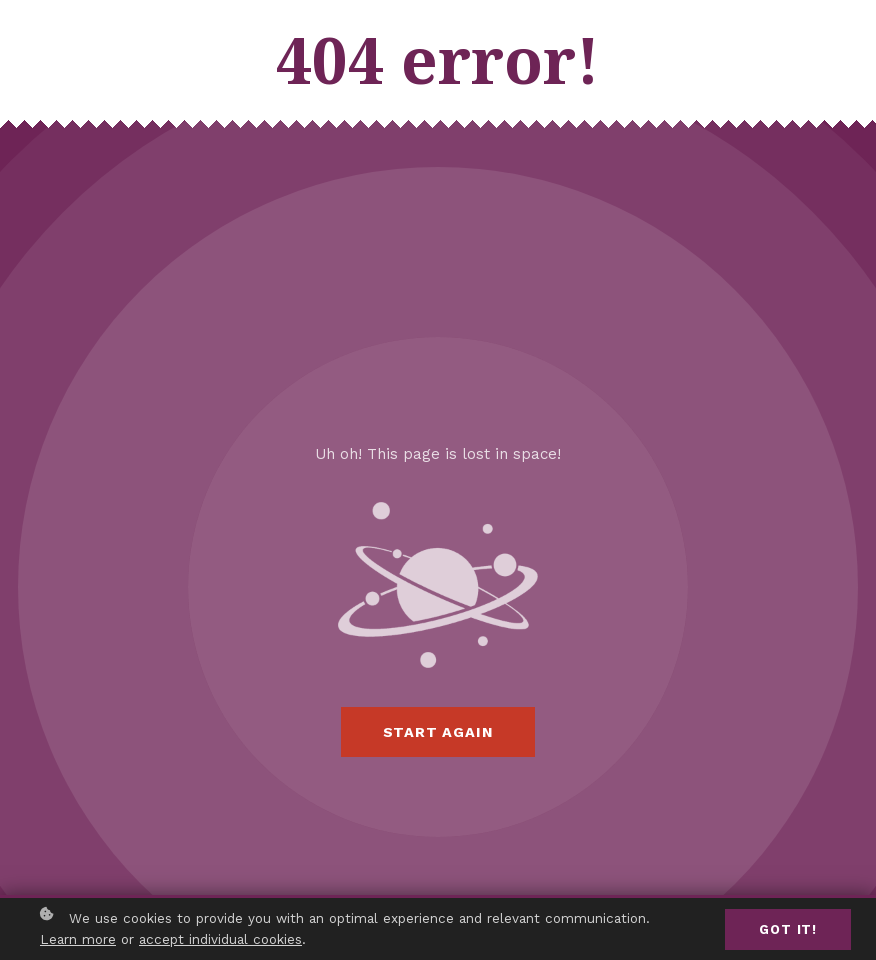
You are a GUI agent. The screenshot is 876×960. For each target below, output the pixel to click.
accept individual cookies (220, 940)
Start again (438, 732)
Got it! (788, 929)
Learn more (78, 940)
